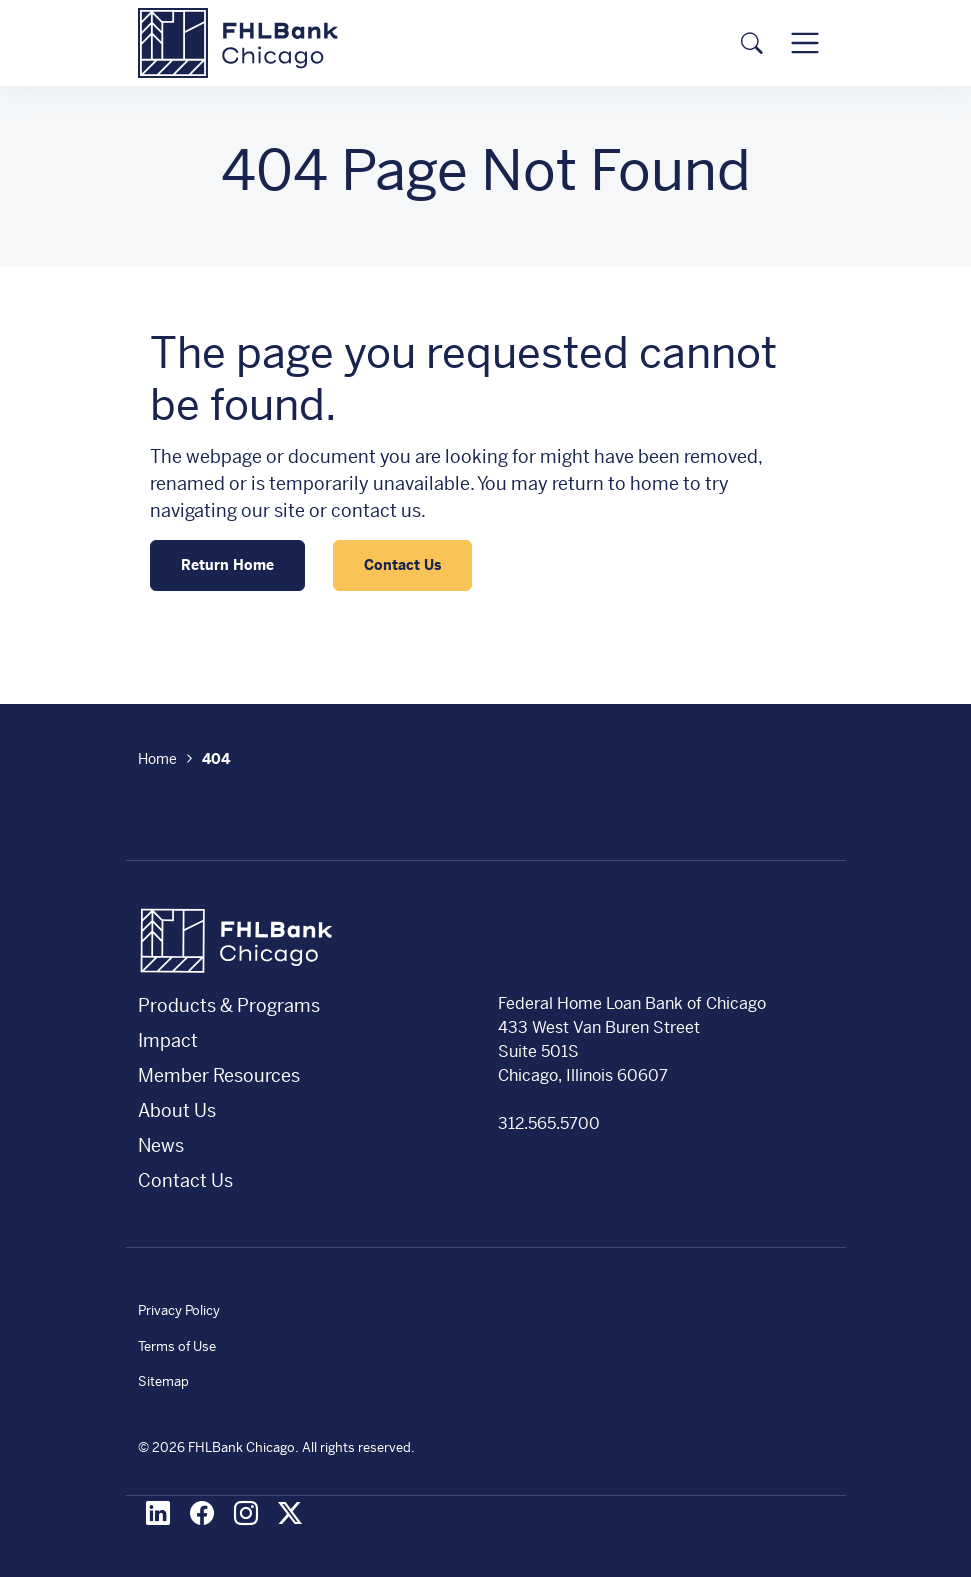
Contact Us (402, 565)
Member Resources (219, 1075)
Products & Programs (229, 1005)
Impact (168, 1040)
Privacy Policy (179, 1310)
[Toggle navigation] (804, 42)
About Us (177, 1110)
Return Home (227, 565)
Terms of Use (177, 1346)
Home (157, 759)
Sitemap (163, 1381)
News (161, 1145)
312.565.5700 (549, 1123)
